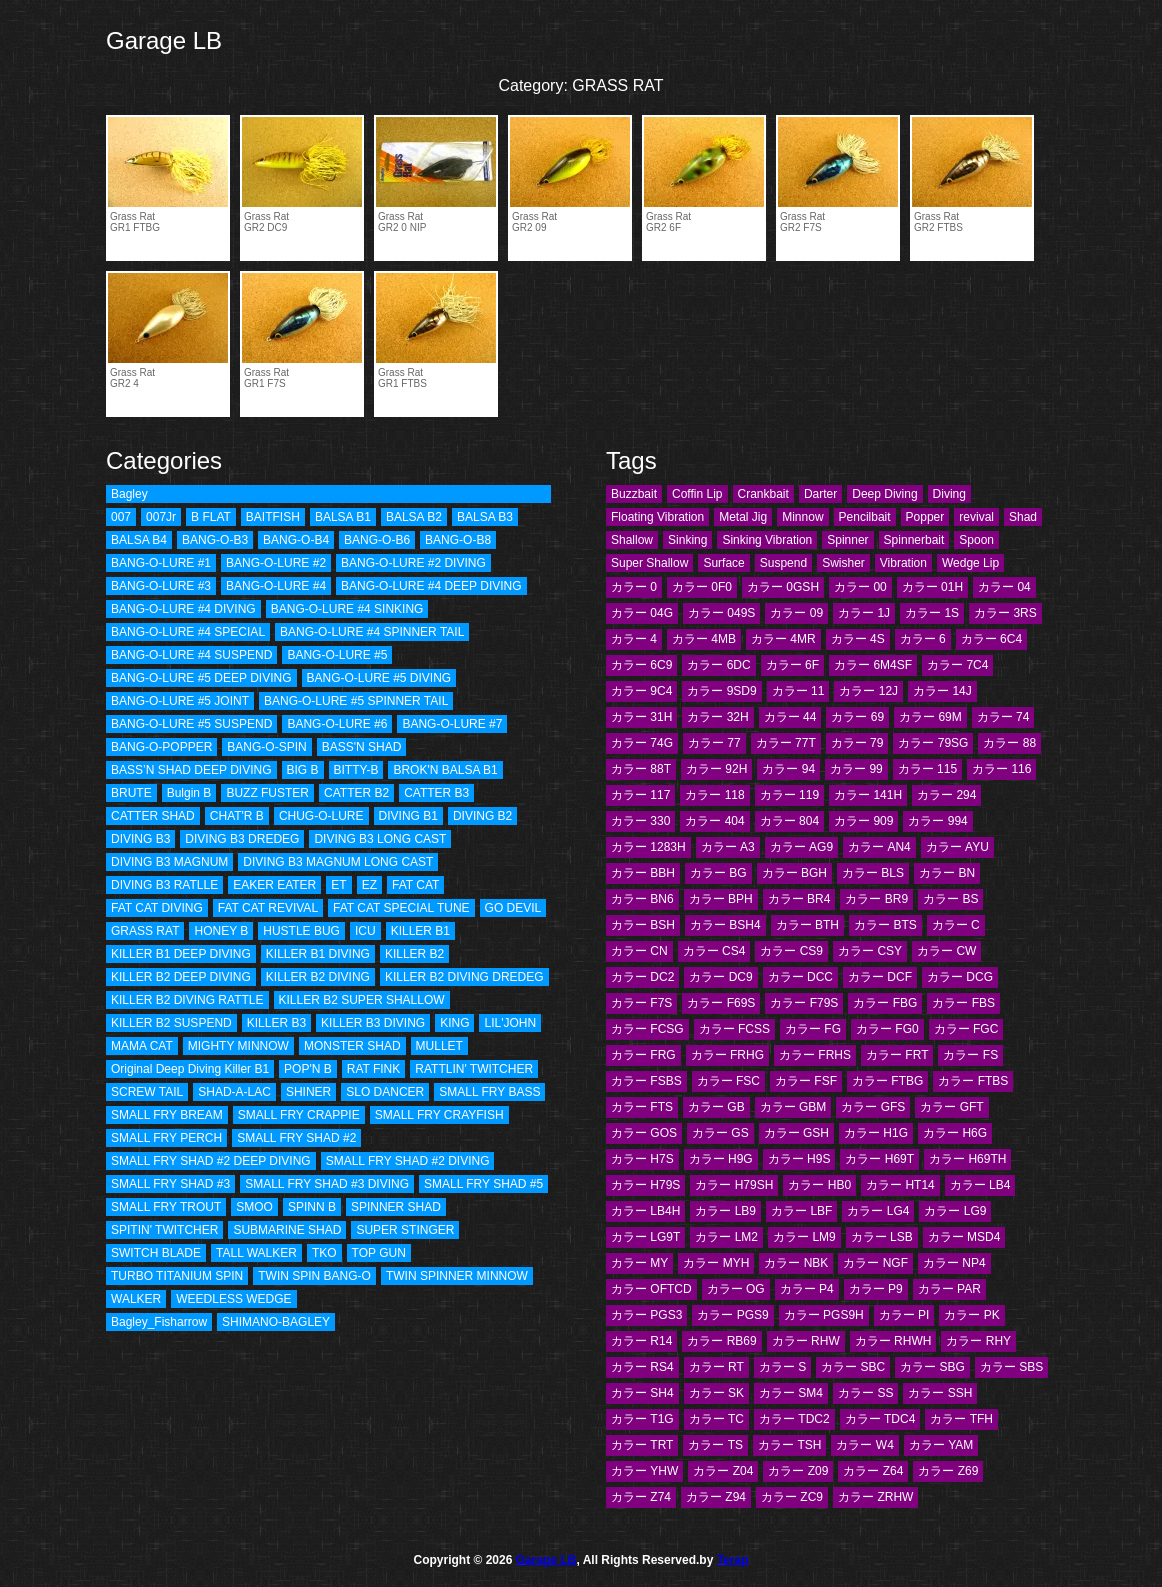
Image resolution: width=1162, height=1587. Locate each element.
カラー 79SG (933, 743)
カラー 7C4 (957, 665)
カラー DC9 (720, 977)
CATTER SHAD (153, 816)
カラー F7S (641, 1003)
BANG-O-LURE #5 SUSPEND (191, 724)
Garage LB (164, 40)
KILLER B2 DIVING (318, 977)
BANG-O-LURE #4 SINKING (347, 609)
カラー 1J (864, 613)
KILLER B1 (420, 931)
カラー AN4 (879, 847)
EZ (369, 885)
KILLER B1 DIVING (318, 954)
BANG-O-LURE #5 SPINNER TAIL (356, 701)
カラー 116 (1001, 769)
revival (976, 517)
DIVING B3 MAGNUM (169, 862)
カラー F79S (804, 1003)
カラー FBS (963, 1003)
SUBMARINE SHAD (287, 1230)
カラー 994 (937, 821)
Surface (723, 563)
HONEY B (221, 931)
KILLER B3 (276, 1023)
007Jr (161, 517)
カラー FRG (643, 1055)
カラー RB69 (721, 1341)
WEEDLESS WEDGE (233, 1299)
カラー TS (715, 1445)
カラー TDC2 (794, 1419)
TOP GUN (379, 1253)
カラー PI (904, 1315)
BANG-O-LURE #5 (337, 655)
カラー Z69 (948, 1471)
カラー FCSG (647, 1029)
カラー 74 (1003, 717)
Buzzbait (634, 494)
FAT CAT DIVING (157, 908)
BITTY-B (356, 770)
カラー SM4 (791, 1393)
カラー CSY (870, 951)
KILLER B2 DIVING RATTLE (187, 1000)
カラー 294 (946, 795)
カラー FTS (642, 1107)
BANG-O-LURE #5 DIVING (379, 678)
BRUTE (131, 793)
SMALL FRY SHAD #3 (170, 1184)
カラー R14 (641, 1341)
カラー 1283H (648, 847)
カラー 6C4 (991, 639)
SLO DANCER (385, 1092)
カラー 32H (717, 717)
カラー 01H (932, 587)
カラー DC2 (642, 977)
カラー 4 (634, 639)
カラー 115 (927, 769)
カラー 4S (858, 639)
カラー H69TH (967, 1159)
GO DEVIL (513, 908)
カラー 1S (932, 613)
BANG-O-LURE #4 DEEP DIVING (431, 586)
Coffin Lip (697, 494)
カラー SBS (1011, 1367)
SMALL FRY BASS (489, 1092)
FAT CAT (415, 885)
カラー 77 (714, 743)
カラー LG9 (955, 1211)
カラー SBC (853, 1367)
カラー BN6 (642, 899)
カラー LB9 (725, 1211)
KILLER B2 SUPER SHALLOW (362, 1000)
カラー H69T (879, 1159)
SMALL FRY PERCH (166, 1138)
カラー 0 (634, 587)
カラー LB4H (645, 1211)
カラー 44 (790, 717)
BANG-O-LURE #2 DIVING (413, 563)
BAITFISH (273, 517)
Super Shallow (649, 563)
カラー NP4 (954, 1263)
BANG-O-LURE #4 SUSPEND (191, 655)
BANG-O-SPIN (266, 747)
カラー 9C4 (641, 691)
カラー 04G (642, 613)
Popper (925, 517)
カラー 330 (640, 821)
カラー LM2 (726, 1237)
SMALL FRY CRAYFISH (439, 1115)
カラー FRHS (815, 1055)
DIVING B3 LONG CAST (380, 839)
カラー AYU (957, 847)
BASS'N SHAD (362, 747)
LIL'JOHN (510, 1023)
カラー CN (639, 951)
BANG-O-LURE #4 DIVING (183, 609)
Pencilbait (865, 517)
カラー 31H (641, 717)
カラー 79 (857, 743)
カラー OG (736, 1289)
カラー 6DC (718, 665)
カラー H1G (876, 1133)
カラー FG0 (887, 1029)
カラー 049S (721, 613)
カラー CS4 (714, 951)
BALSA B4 (139, 540)
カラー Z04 (723, 1471)
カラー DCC (800, 977)
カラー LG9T (645, 1237)
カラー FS (970, 1055)
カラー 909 (863, 821)
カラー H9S (799, 1159)
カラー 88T (641, 769)
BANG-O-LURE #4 (276, 586)
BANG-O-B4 (296, 540)
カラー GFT (951, 1107)
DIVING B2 (482, 816)
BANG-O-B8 (458, 540)
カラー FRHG (727, 1055)
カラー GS (720, 1133)
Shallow (632, 540)
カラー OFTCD (651, 1289)
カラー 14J (942, 691)
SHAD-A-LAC (234, 1092)
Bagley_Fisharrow (159, 1322)
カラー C (956, 925)
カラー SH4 (642, 1393)
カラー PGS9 (732, 1315)
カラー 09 (796, 613)
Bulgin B (189, 793)
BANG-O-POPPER (161, 747)
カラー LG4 (878, 1211)
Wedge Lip (970, 563)
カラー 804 (789, 821)
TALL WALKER (256, 1253)
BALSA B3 (485, 517)
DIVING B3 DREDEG (242, 839)
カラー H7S (642, 1159)
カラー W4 (864, 1445)
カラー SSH (940, 1393)
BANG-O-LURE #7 (452, 724)
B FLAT (211, 517)
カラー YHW (644, 1471)
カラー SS (865, 1393)
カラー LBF (801, 1211)
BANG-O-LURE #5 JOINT (180, 701)
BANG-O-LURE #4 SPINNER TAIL (372, 632)
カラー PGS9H (824, 1315)
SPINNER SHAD (396, 1207)
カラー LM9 (804, 1237)
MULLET (439, 1046)
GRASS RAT (145, 931)
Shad (1023, 517)
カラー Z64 (873, 1471)
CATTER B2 (356, 793)
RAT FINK (374, 1069)
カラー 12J (868, 691)
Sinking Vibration (767, 540)
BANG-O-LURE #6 (337, 724)
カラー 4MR (783, 639)
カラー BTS (885, 925)
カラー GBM (793, 1107)
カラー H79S (645, 1185)
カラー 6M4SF (873, 665)
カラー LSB (882, 1237)
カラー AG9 (801, 847)
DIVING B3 (140, 839)
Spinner (847, 540)
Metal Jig (743, 517)
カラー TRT (642, 1445)
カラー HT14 (900, 1185)
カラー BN (947, 873)
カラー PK (971, 1315)
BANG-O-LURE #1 (161, 563)
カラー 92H (716, 769)
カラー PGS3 (646, 1315)
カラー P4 (807, 1289)
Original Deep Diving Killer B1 (190, 1069)
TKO (324, 1253)
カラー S (782, 1367)
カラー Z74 (641, 1497)
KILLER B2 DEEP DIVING (181, 977)
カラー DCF (880, 977)
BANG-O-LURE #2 (276, 563)
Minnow (802, 517)
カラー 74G (642, 743)
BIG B (303, 770)
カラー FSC (728, 1081)
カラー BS (950, 899)
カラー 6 (923, 639)
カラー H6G (955, 1133)
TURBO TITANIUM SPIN (177, 1276)
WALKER (136, 1299)
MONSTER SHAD (352, 1046)
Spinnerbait (914, 540)
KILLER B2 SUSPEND (171, 1023)
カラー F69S (721, 1003)
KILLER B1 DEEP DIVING (181, 954)
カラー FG (813, 1029)
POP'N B (308, 1069)
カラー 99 (856, 769)
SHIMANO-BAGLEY (276, 1322)
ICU (365, 931)
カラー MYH (716, 1263)
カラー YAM (941, 1445)
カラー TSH (789, 1445)
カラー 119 (789, 795)
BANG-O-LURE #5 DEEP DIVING (201, 678)
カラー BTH (807, 925)
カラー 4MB (704, 639)
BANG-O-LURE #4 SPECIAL (188, 632)
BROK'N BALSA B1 (445, 770)
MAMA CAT (142, 1046)
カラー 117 (640, 795)
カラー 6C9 (641, 665)
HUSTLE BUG (301, 931)
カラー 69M (930, 717)
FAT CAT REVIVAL (268, 908)
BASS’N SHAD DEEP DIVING (191, 770)
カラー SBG (932, 1367)
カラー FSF (806, 1081)
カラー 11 (798, 691)
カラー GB (716, 1107)
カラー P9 (876, 1289)
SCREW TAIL (147, 1092)
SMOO (254, 1207)
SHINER (308, 1092)
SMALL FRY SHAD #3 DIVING (327, 1184)
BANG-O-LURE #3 (161, 586)
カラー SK (716, 1393)
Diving (949, 494)
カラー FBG (885, 1003)
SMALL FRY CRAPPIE (299, 1115)
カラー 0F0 (702, 587)
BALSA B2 (414, 517)
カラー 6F (792, 665)
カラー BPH (721, 899)
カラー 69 (857, 717)
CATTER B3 (436, 793)
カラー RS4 (642, 1367)
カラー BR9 (876, 899)
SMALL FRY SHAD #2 (296, 1138)
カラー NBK (796, 1263)
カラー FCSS (734, 1029)
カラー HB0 (819, 1185)
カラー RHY (978, 1341)
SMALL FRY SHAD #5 (483, 1184)
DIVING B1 (408, 816)
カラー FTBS (973, 1081)
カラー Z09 (798, 1471)
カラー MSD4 (964, 1237)
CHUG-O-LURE (321, 816)
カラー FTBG (887, 1081)
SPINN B (312, 1207)
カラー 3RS (1005, 613)
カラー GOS (644, 1133)
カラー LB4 (980, 1185)
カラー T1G (642, 1419)
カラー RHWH (893, 1341)
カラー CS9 (791, 951)
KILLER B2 (414, 954)
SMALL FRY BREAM (167, 1115)
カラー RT (716, 1367)
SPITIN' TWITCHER (164, 1230)
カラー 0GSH (783, 587)
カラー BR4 (799, 899)
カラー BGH (794, 873)
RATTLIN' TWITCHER (474, 1069)
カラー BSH (643, 925)
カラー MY (639, 1263)
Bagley (129, 494)
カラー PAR (949, 1289)
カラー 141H (868, 795)
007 (121, 517)
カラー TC (716, 1419)
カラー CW (946, 951)
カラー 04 (1004, 587)
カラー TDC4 (880, 1419)
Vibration (903, 563)
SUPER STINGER (405, 1230)
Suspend (783, 563)
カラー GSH (796, 1133)
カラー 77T (786, 743)
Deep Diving (884, 494)
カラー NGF (875, 1263)
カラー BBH (643, 873)
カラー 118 (714, 795)
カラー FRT (897, 1055)
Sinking (687, 540)
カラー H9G (721, 1159)
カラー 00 (860, 587)
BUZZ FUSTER (267, 793)
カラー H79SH (734, 1185)
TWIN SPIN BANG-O (314, 1276)
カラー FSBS (646, 1081)
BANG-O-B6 (377, 540)
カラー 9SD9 (721, 691)
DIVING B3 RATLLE (164, 885)
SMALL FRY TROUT (166, 1207)
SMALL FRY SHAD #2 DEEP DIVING (211, 1161)
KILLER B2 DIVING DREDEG (464, 977)
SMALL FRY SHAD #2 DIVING (408, 1161)
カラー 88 (1009, 743)
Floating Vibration (657, 517)
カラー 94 (788, 769)
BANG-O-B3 (215, 540)
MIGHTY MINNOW (238, 1046)
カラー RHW (806, 1341)
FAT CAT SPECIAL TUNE (401, 908)
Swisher (843, 563)
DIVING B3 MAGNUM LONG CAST (338, 862)
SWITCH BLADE (156, 1253)
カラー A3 (728, 847)
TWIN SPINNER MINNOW (457, 1276)
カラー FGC (966, 1029)
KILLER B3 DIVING (373, 1023)
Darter (820, 494)
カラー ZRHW (875, 1497)
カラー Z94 (716, 1497)
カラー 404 (714, 821)
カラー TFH (961, 1419)
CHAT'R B (237, 816)
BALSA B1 (343, 517)
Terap (733, 1560)
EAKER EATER (274, 885)
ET (338, 885)
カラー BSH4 (725, 925)
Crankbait (763, 494)
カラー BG (718, 873)
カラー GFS (873, 1107)
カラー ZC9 (792, 1497)
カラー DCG (960, 977)
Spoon (976, 540)
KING (454, 1023)
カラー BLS (873, 873)
